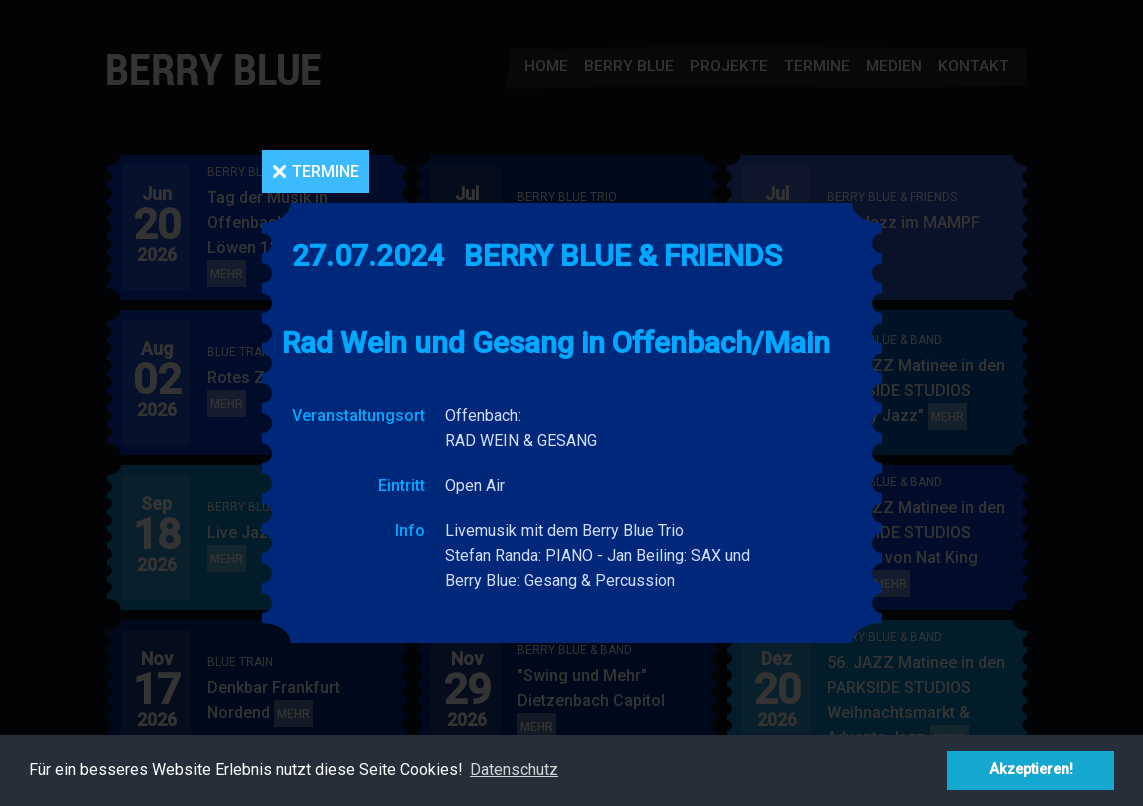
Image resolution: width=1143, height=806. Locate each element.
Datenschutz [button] (514, 769)
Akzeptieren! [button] (1031, 769)
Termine (325, 171)
